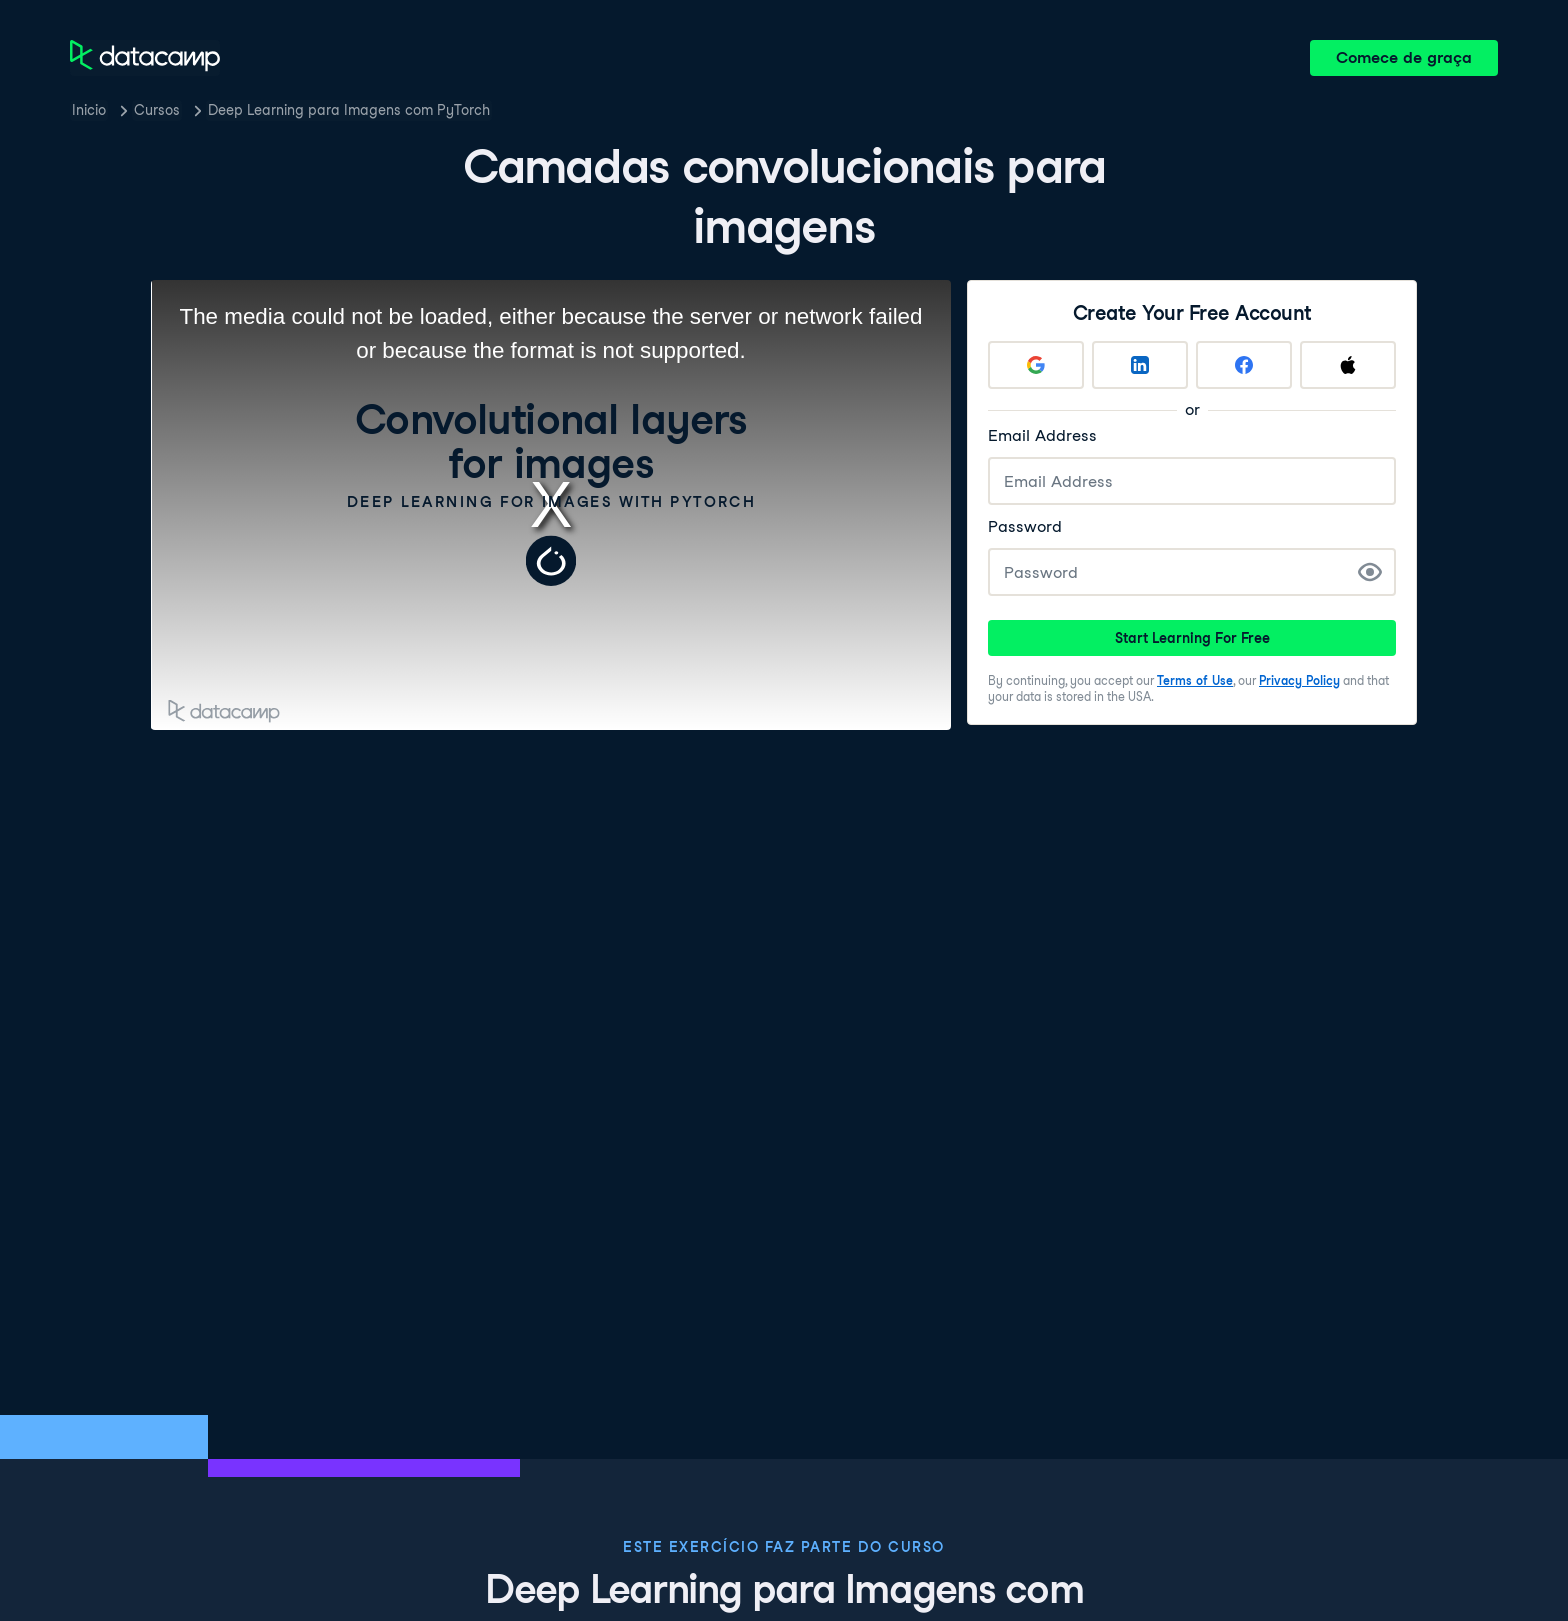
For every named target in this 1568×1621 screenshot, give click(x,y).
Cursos (157, 110)
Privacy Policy (1299, 680)
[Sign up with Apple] (1348, 365)
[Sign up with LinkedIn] (1140, 365)
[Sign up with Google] (1036, 365)
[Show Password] (1370, 572)
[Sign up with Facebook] (1244, 365)
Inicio (89, 110)
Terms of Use (1195, 680)
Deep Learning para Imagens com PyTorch (349, 110)
